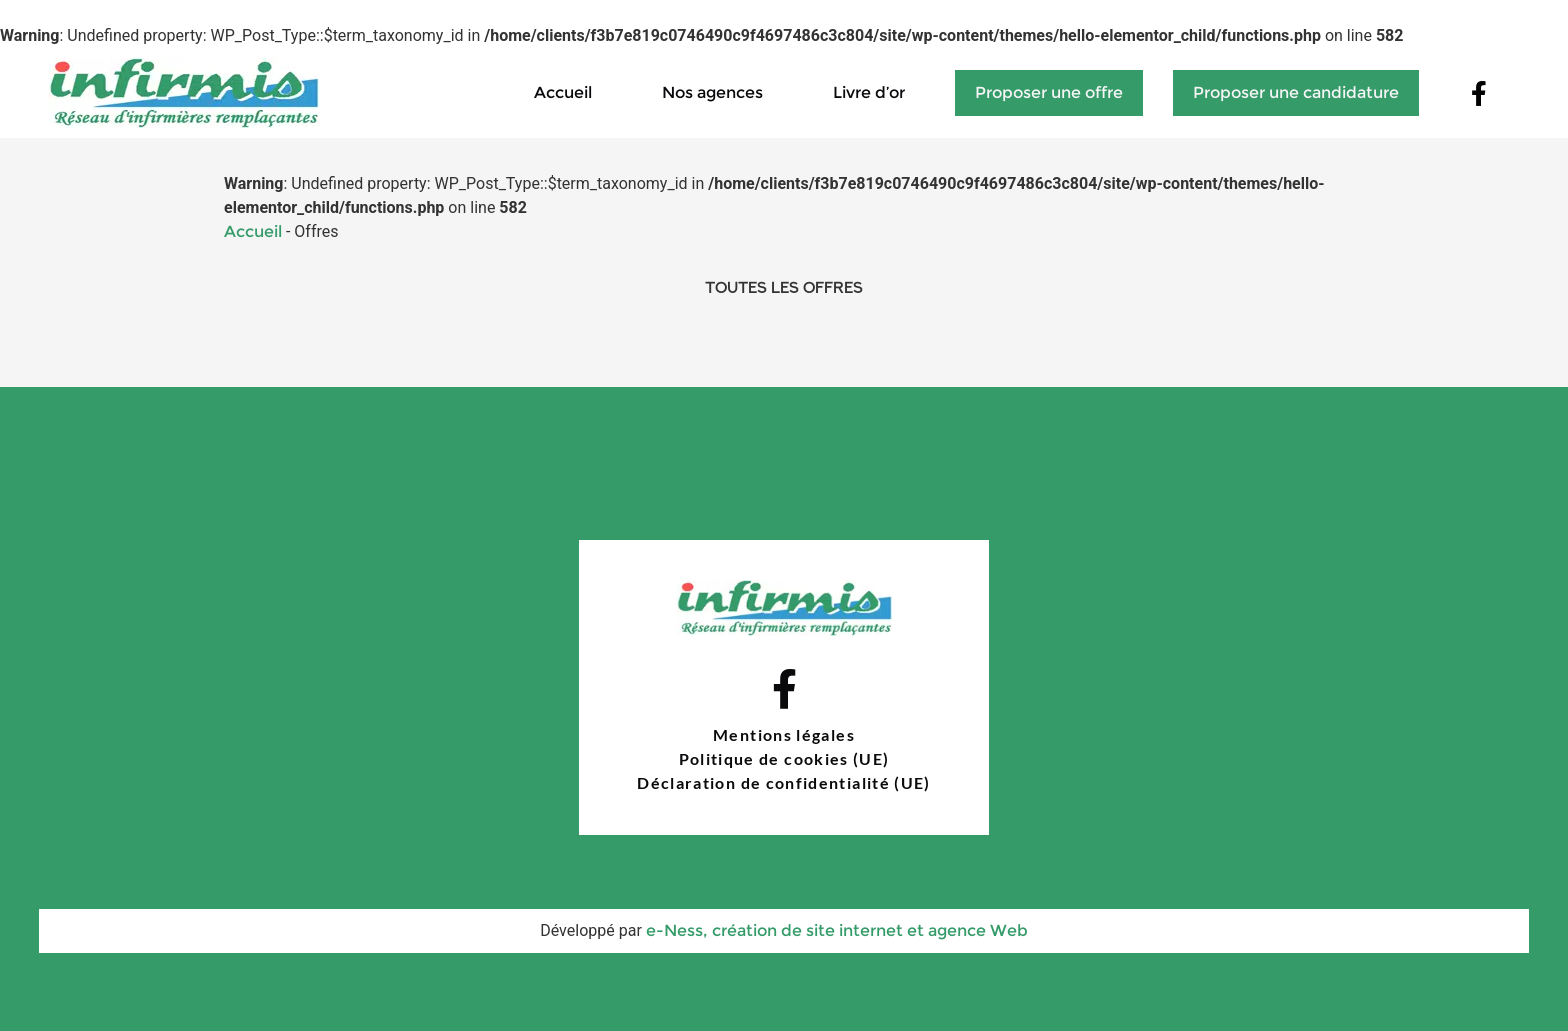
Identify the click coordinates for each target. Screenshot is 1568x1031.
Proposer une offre (1049, 92)
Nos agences (712, 92)
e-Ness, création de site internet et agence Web (837, 930)
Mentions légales (784, 734)
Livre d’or (869, 92)
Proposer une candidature (1296, 92)
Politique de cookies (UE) (784, 758)
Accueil (563, 92)
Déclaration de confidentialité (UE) (784, 782)
